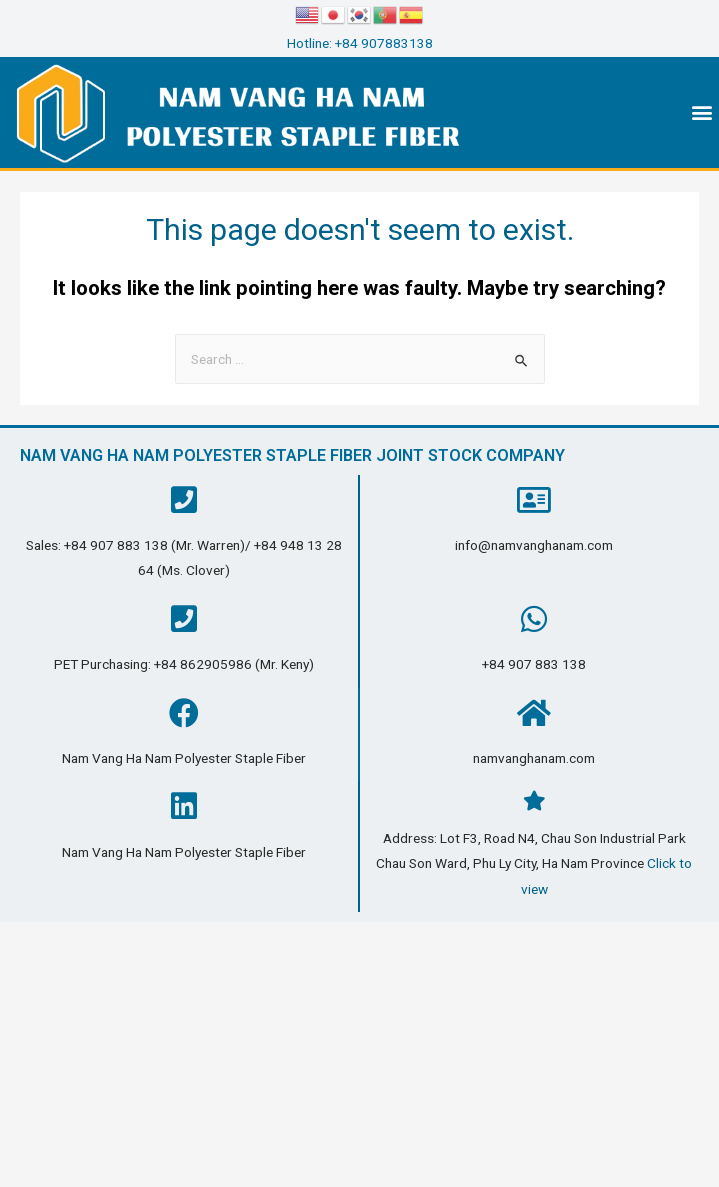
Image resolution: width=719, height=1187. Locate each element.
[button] (702, 112)
